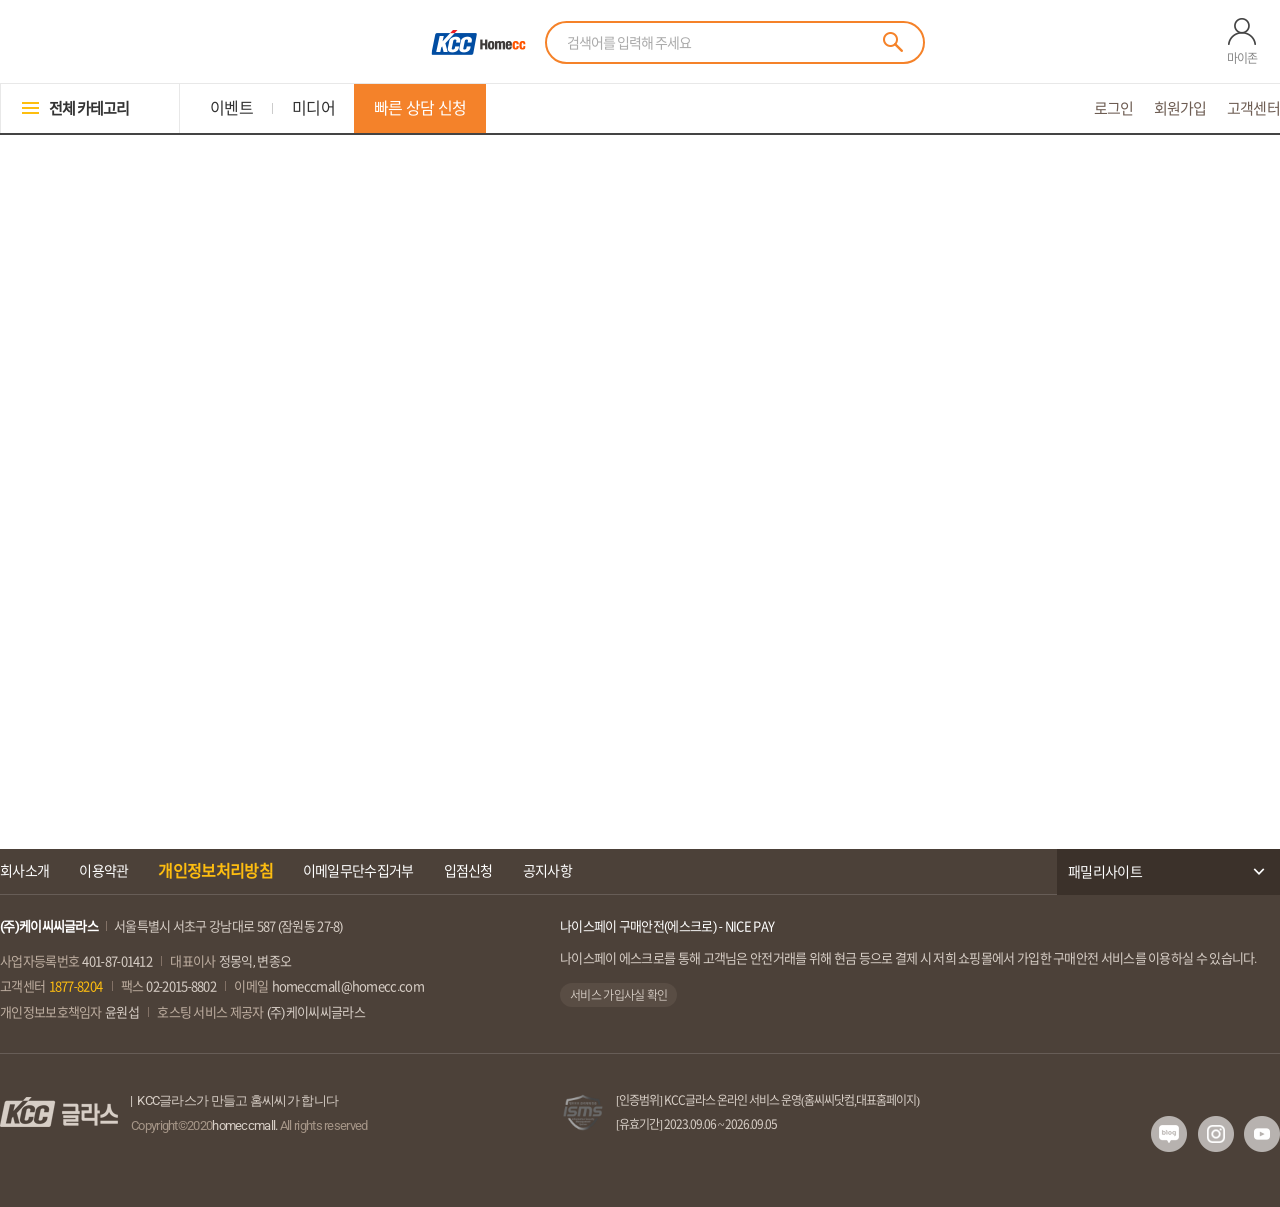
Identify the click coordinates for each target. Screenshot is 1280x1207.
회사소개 (24, 871)
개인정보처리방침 (215, 871)
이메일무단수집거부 (358, 871)
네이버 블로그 (1169, 1134)
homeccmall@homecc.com (348, 986)
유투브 (1262, 1134)
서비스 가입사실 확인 (618, 995)
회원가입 (1180, 108)
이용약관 (103, 871)
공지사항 (547, 871)
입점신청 (468, 871)
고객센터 (1253, 108)
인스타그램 (1216, 1134)
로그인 (1114, 108)
